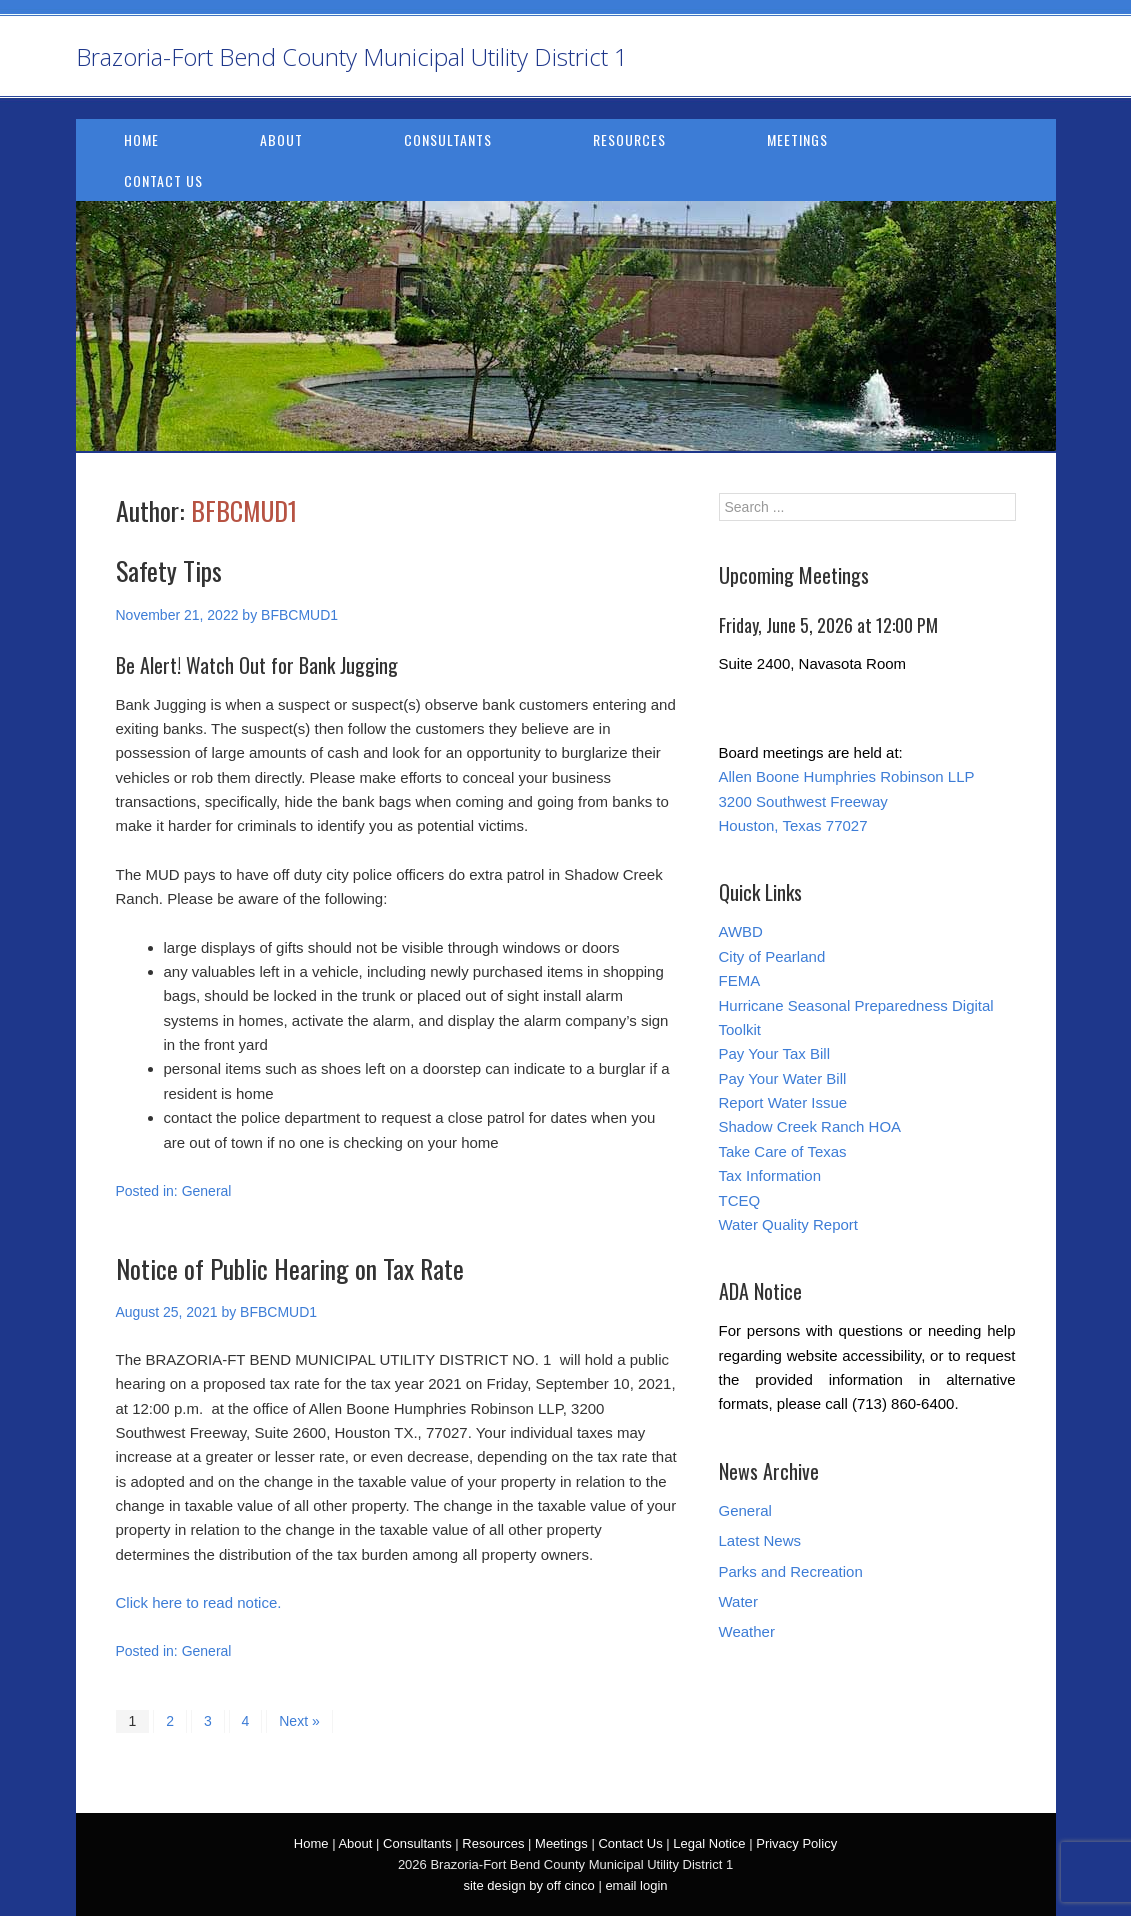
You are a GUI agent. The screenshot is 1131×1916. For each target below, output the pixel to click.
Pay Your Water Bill (783, 1078)
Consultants (448, 139)
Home (141, 139)
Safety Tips (169, 570)
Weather (747, 1631)
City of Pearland (772, 956)
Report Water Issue (783, 1102)
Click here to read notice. (199, 1602)
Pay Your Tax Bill (774, 1053)
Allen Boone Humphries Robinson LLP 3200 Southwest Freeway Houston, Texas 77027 (847, 801)
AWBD (741, 931)
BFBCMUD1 (244, 510)
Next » (299, 1721)
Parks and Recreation (791, 1571)
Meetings (797, 139)
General (207, 1191)
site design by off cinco (528, 1885)
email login (636, 1885)
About (281, 139)
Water (738, 1601)
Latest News (760, 1540)
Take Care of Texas (783, 1151)
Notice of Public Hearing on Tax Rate (290, 1268)
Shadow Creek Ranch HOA (810, 1126)
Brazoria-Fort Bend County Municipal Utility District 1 (352, 56)
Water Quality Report (789, 1224)
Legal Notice (709, 1843)
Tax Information (770, 1175)
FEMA (740, 980)
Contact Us (163, 180)
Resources (629, 139)
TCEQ (740, 1200)
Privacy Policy (796, 1843)
